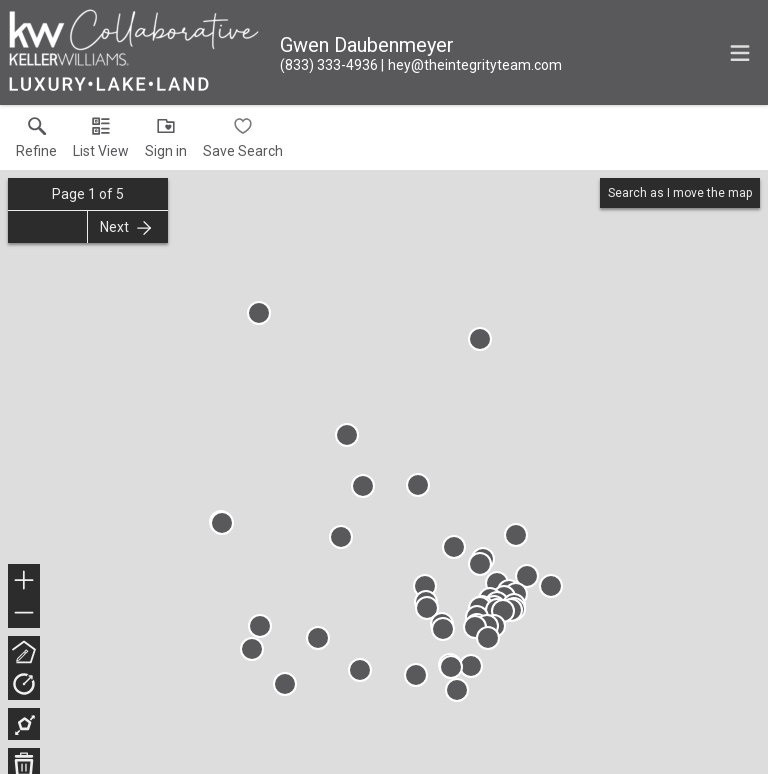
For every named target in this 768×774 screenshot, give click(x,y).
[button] (101, 142)
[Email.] (471, 65)
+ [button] (24, 582)
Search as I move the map (680, 193)
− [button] (24, 613)
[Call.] (329, 65)
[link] (36, 142)
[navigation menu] (740, 53)
